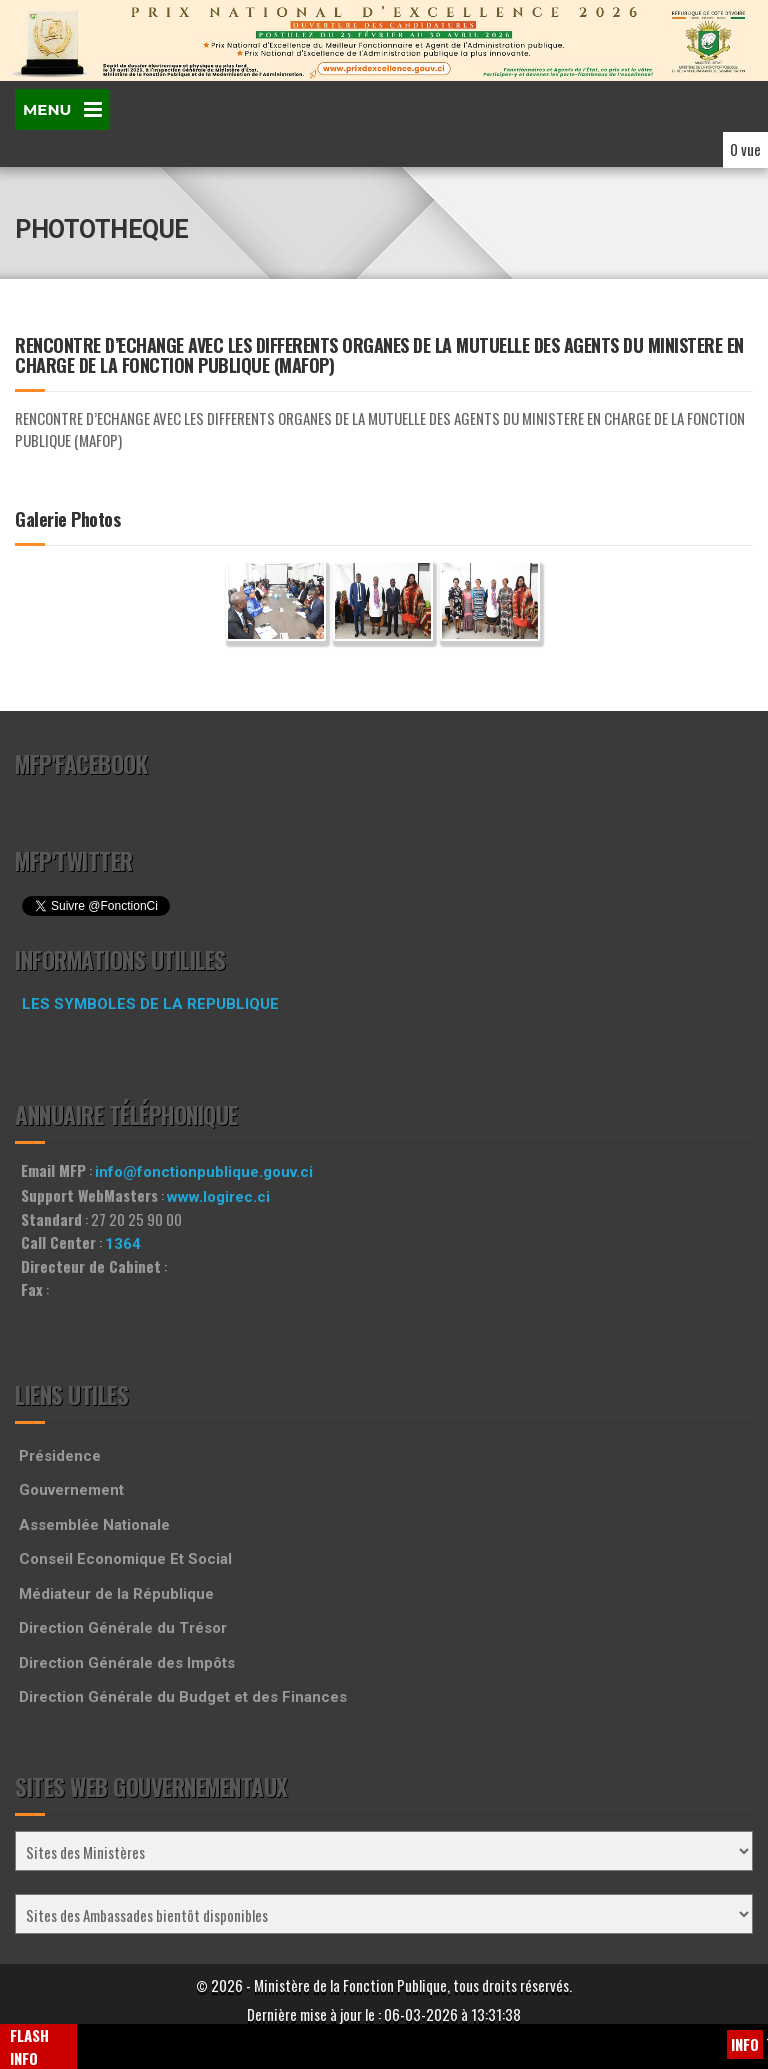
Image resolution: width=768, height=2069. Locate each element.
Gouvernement (71, 1490)
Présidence (60, 1456)
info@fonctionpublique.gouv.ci (204, 1172)
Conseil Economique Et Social (125, 1559)
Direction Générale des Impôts (127, 1663)
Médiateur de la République (116, 1594)
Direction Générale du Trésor (123, 1628)
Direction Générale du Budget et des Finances (183, 1697)
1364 (123, 1244)
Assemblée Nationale (94, 1525)
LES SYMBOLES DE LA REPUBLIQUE (150, 1004)
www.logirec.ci (218, 1197)
